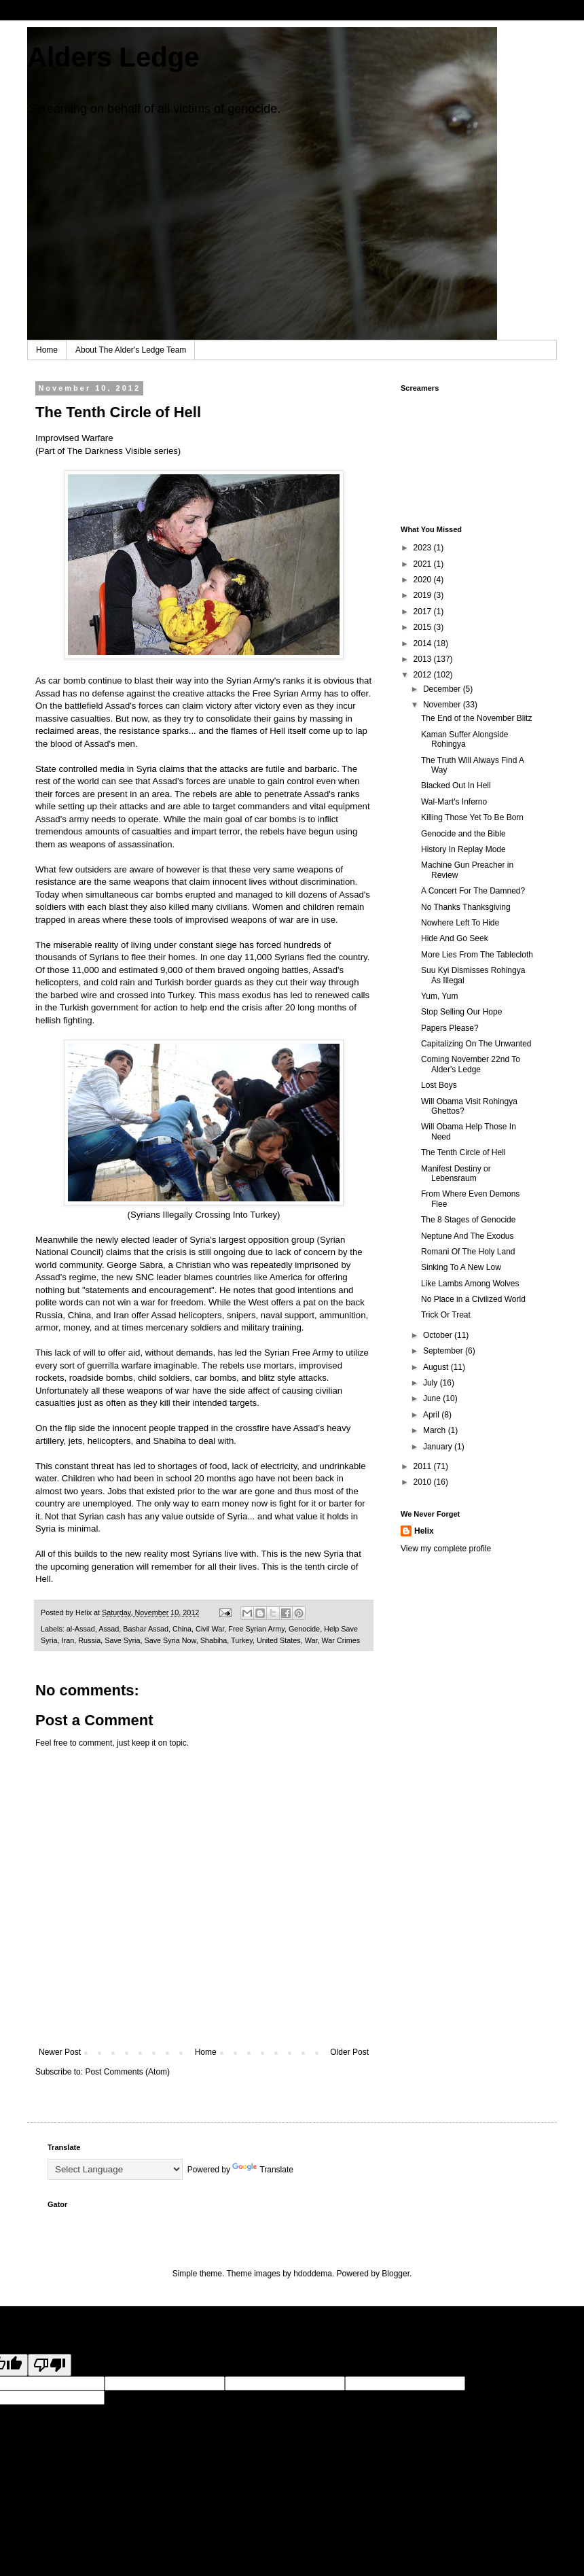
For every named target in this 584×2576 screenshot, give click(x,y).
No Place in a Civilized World (473, 1299)
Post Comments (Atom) (127, 2072)
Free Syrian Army (256, 1629)
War (311, 1640)
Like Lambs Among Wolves (470, 1283)
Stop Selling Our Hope (461, 1012)
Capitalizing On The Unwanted (476, 1043)
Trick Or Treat (446, 1315)
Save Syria (122, 1640)
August (437, 1367)
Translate (262, 2169)
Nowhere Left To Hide (460, 923)
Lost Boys (439, 1085)
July (431, 1383)
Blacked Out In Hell (456, 785)
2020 (424, 579)
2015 (424, 627)
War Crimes (341, 1640)
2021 (424, 564)
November (443, 704)
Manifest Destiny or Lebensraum (456, 1173)
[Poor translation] (49, 2365)
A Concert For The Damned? (473, 891)
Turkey (242, 1640)
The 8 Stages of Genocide (468, 1219)
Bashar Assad (145, 1629)
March (435, 1430)
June (433, 1398)
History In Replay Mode (463, 849)
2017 (424, 611)
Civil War (210, 1629)
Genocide (304, 1629)
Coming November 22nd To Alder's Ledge (470, 1064)
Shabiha (213, 1640)
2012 (424, 675)
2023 (424, 547)
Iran (68, 1640)
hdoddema (312, 2273)
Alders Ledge (113, 57)
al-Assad (81, 1629)
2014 (424, 643)
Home (47, 350)
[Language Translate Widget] (115, 2169)
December (443, 689)
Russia (89, 1640)
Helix (424, 1531)
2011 (424, 1466)
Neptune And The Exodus (467, 1236)
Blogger (395, 2273)
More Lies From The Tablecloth (477, 954)
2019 (424, 595)
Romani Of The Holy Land (468, 1251)
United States (279, 1640)
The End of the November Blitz (476, 718)
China (181, 1629)
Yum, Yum (439, 996)
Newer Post (60, 2052)
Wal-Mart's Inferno (454, 802)
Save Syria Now (170, 1640)
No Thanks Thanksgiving (466, 907)
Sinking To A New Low (461, 1267)
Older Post (349, 2052)
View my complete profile (446, 1548)
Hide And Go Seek (454, 938)
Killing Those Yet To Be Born (472, 817)
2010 (424, 1482)
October (438, 1335)
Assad (108, 1629)
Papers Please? (450, 1028)
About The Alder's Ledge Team (130, 350)
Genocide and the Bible (463, 834)
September (444, 1351)
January (438, 1446)
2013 (424, 659)
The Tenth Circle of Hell (463, 1152)
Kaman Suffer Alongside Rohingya (465, 739)
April (432, 1414)
